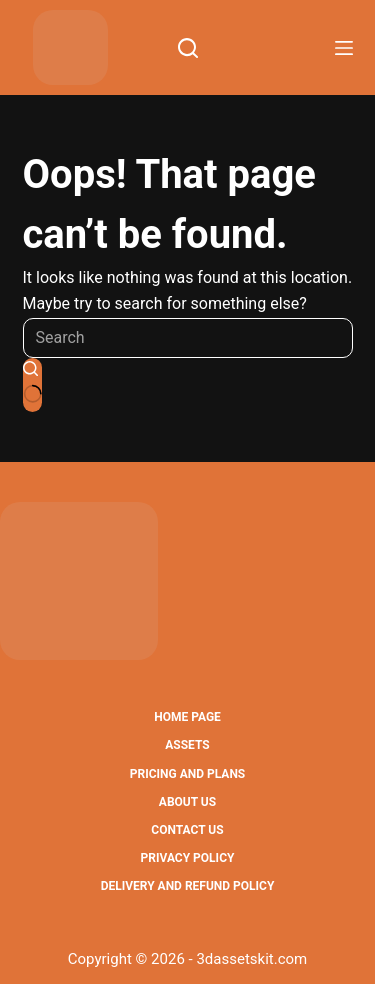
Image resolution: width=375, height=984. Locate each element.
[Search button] (32, 385)
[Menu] (344, 48)
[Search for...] (188, 338)
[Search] (188, 48)
